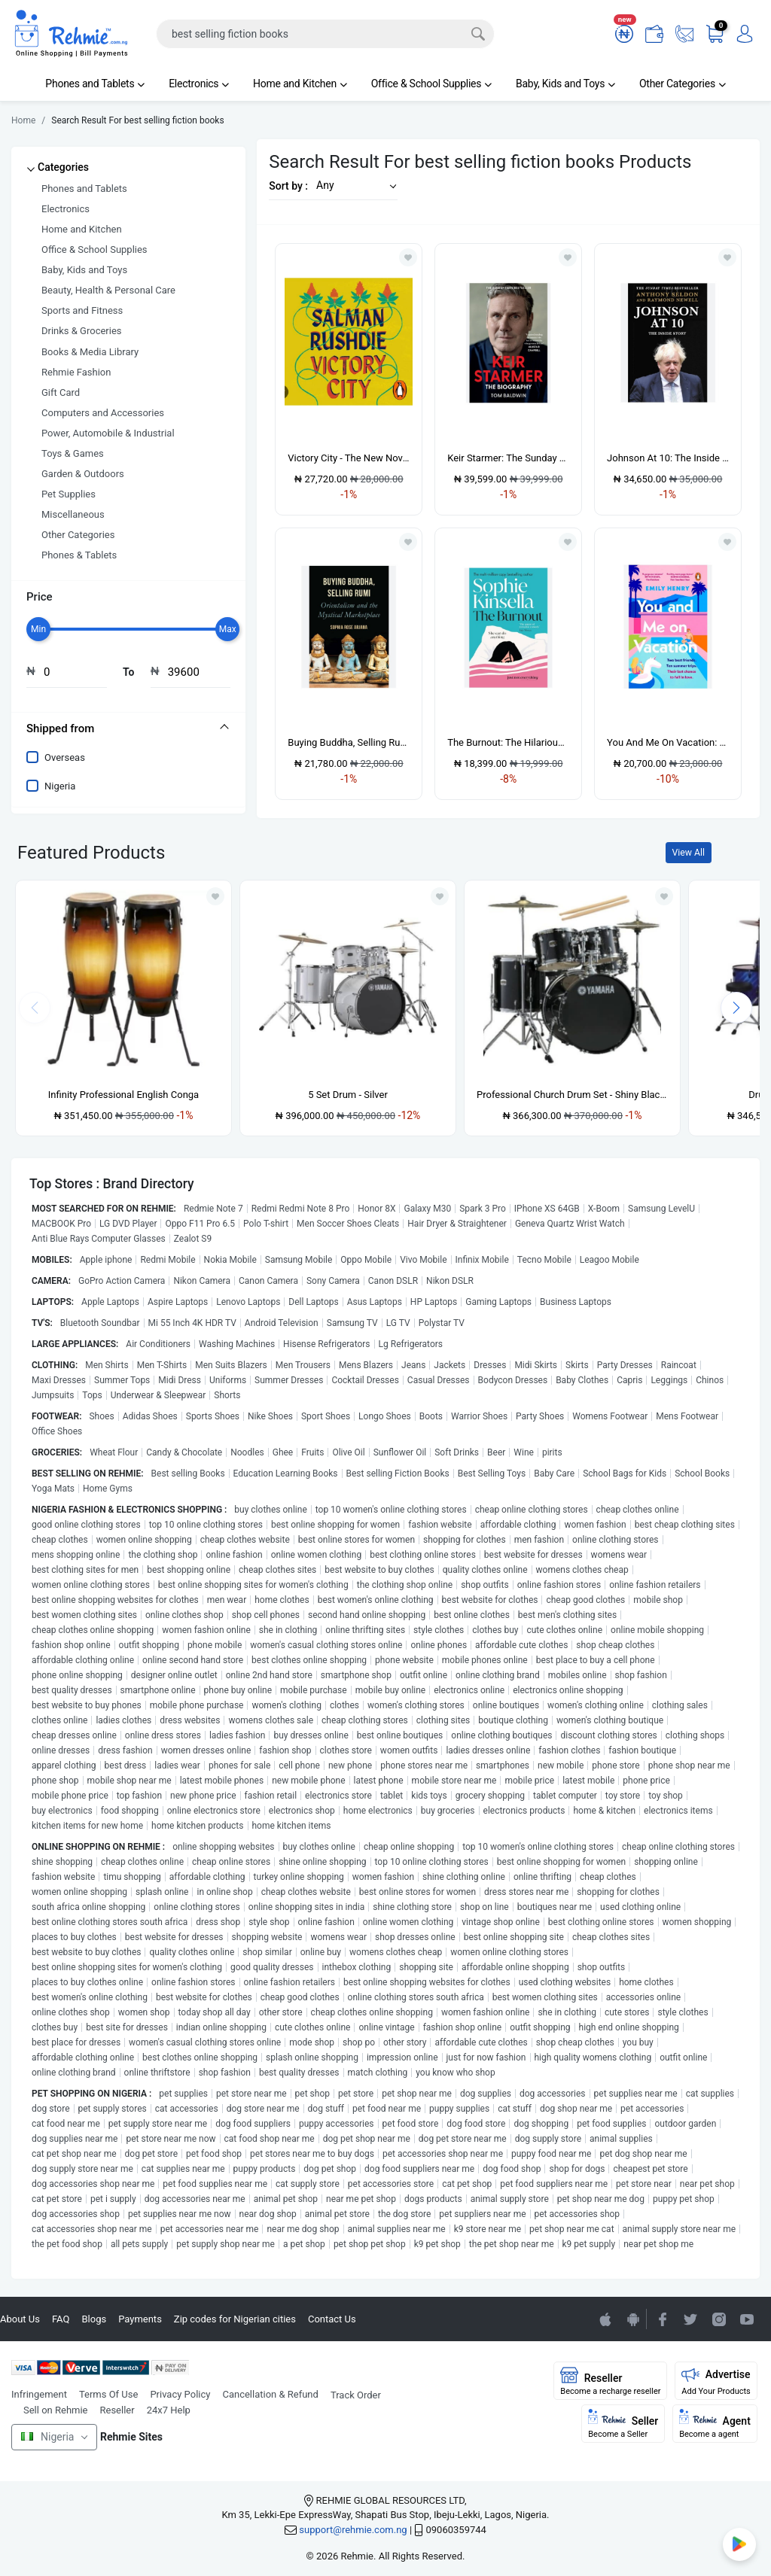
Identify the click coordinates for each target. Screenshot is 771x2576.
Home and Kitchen (300, 84)
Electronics (199, 84)
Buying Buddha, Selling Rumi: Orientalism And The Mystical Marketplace (349, 742)
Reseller (117, 2410)
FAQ (60, 2319)
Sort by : (288, 186)
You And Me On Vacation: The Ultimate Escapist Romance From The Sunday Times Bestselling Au (668, 742)
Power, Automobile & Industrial (108, 433)
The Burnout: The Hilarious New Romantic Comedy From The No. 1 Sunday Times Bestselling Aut (508, 742)
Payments (140, 2319)
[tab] (128, 728)
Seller (623, 2424)
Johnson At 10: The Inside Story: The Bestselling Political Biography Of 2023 (668, 458)
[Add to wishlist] (215, 896)
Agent (715, 2424)
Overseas (64, 757)
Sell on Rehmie (55, 2410)
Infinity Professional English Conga (123, 1094)
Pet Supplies (68, 494)
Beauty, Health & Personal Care (108, 290)
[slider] (38, 629)
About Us (20, 2319)
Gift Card (60, 392)
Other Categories (682, 84)
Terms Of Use (108, 2394)
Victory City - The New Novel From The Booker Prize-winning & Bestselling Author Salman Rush (349, 458)
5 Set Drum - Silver (348, 1094)
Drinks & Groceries (81, 330)
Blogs (93, 2319)
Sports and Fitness (82, 310)
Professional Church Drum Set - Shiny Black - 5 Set (572, 1094)
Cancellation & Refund (270, 2394)
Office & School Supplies (431, 84)
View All (688, 852)
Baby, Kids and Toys (565, 84)
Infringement (39, 2394)
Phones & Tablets (79, 555)
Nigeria (59, 786)
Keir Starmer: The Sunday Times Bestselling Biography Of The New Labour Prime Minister (508, 458)
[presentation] (736, 1007)
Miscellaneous (73, 514)
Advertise (716, 2381)
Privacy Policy (180, 2394)
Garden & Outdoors (82, 473)
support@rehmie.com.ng (353, 2529)
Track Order (356, 2395)
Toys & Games (72, 453)
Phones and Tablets (95, 84)
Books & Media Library (90, 351)
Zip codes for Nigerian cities (235, 2319)
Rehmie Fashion (76, 372)
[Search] (325, 34)
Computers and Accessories (102, 412)
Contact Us (332, 2319)
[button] (352, 185)
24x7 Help (168, 2410)
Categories (63, 167)
